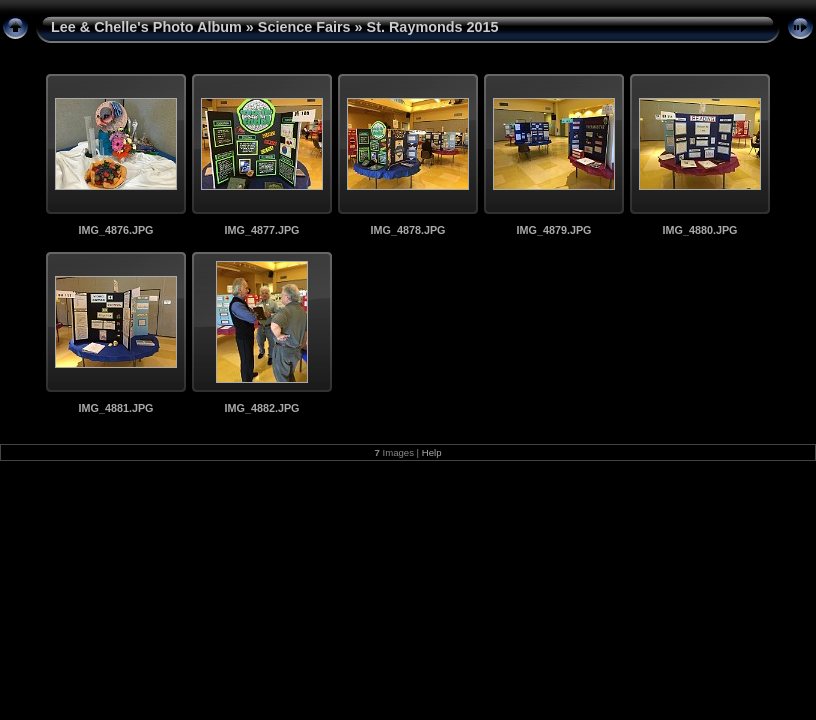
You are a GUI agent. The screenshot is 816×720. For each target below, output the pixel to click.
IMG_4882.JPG (261, 408)
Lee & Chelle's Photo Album (146, 27)
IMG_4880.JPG (699, 230)
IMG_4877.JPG (261, 230)
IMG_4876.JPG (115, 230)
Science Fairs (304, 27)
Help (432, 452)
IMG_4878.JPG (407, 230)
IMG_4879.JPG (553, 230)
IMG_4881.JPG (115, 408)
